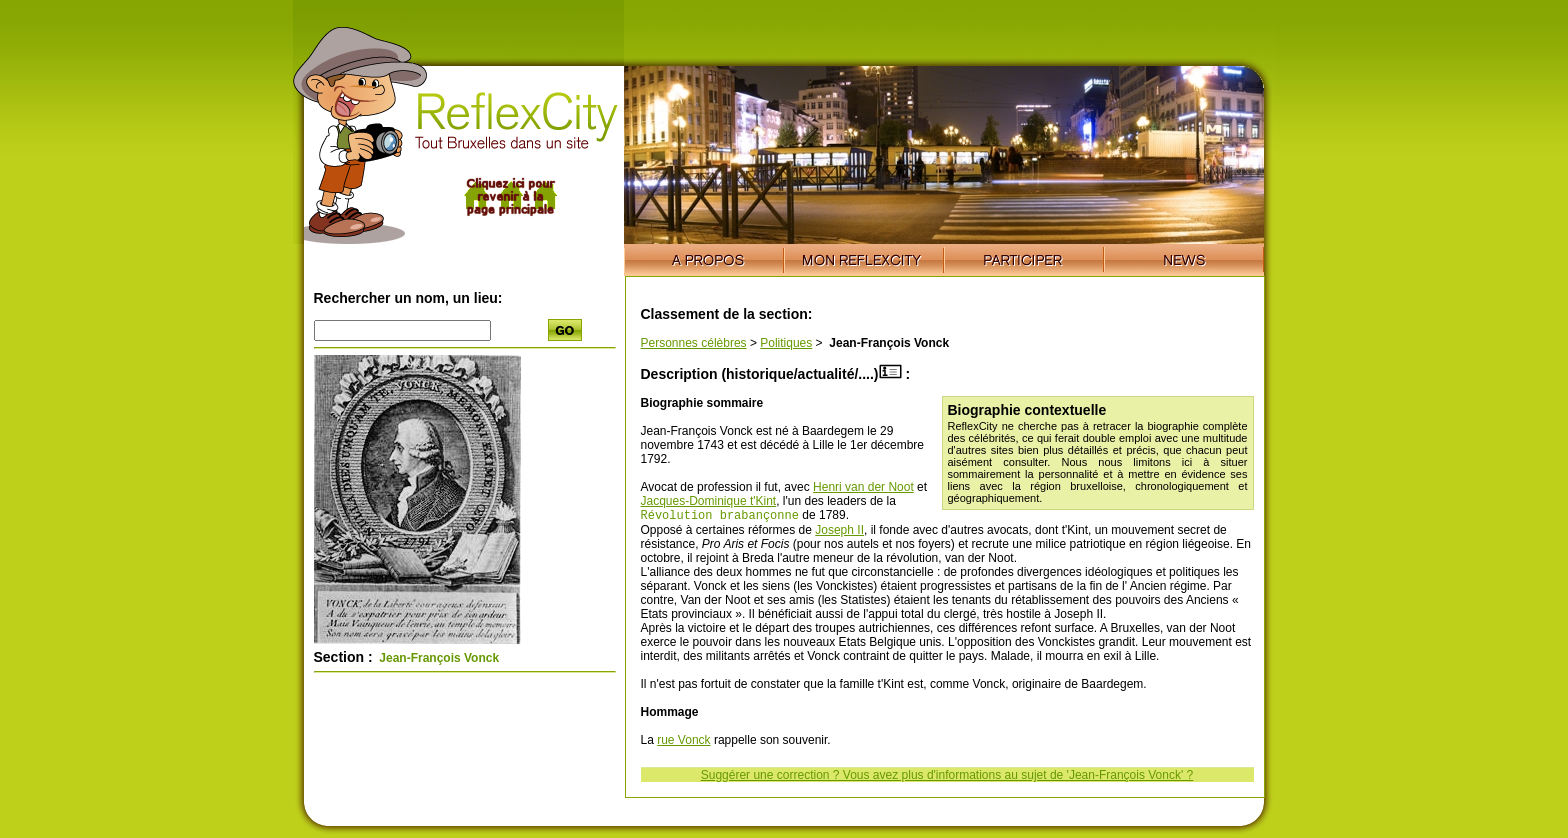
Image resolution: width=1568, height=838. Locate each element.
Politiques (786, 343)
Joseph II (839, 532)
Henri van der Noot (863, 487)
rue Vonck (683, 742)
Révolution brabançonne (720, 516)
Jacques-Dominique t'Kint (709, 501)
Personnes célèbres (694, 343)
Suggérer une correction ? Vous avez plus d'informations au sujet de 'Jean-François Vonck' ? (947, 777)
